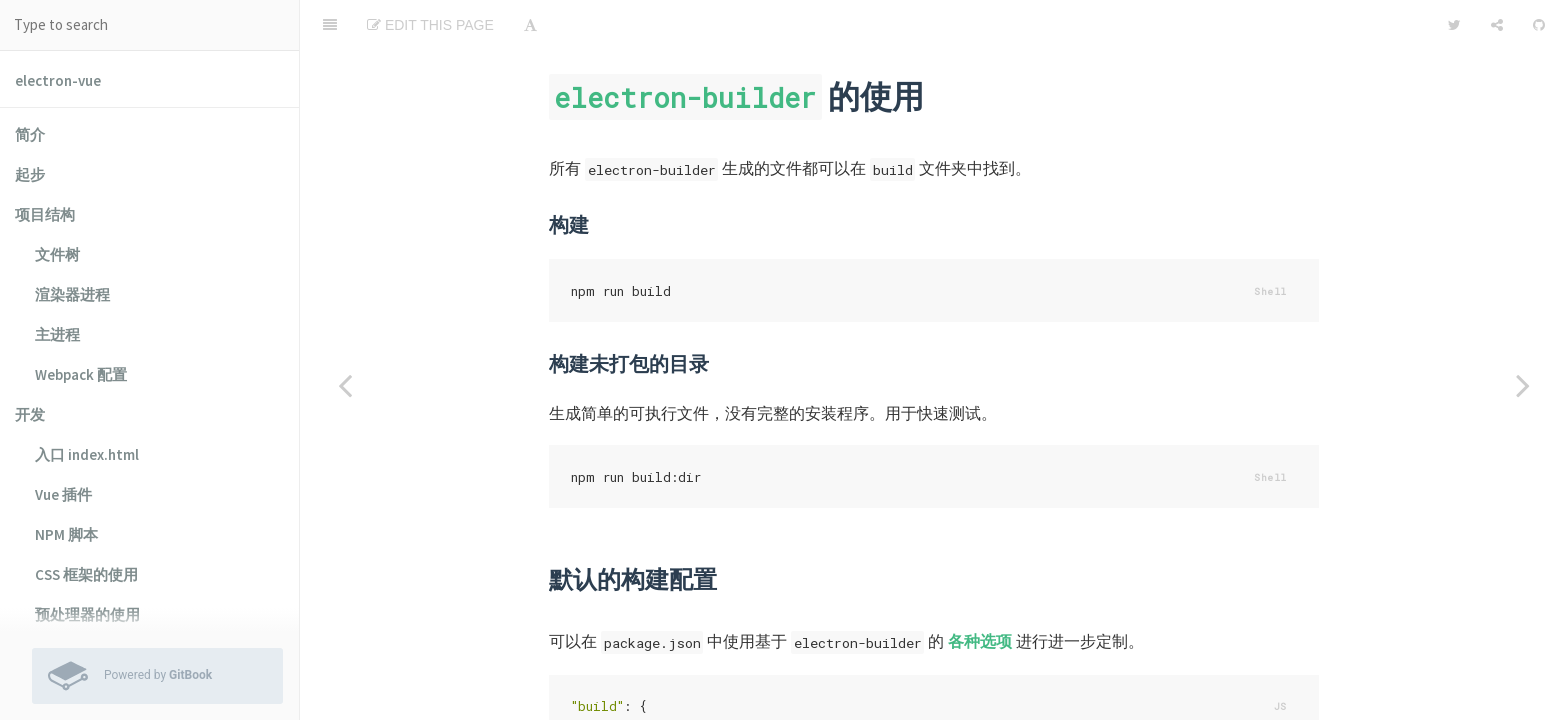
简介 (30, 134)
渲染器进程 (72, 294)
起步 (30, 174)
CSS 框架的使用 (86, 574)
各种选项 (980, 591)
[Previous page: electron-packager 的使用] (345, 385)
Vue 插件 (63, 494)
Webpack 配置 (81, 374)
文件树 (57, 254)
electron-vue (58, 80)
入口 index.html (87, 454)
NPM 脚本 (66, 534)
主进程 (57, 334)
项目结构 (45, 214)
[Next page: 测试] (1523, 385)
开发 (30, 414)
